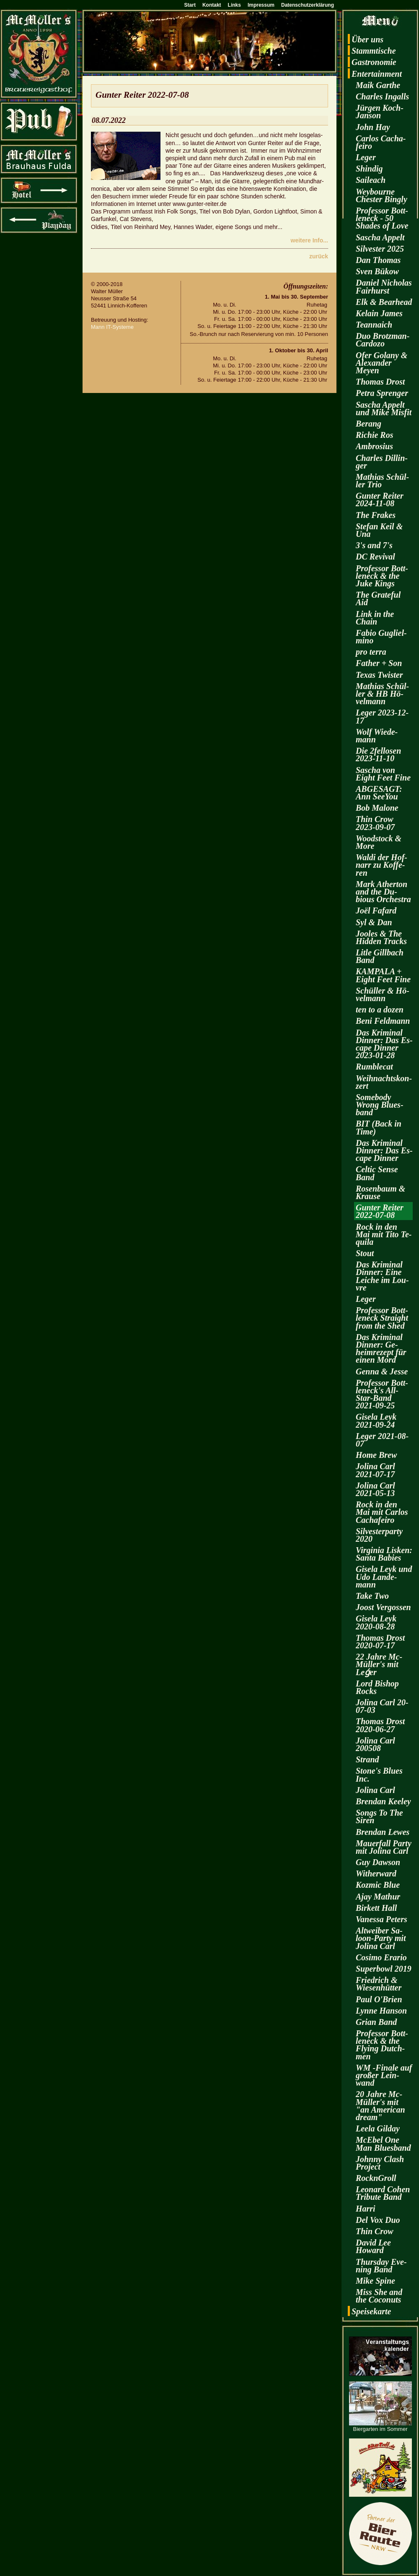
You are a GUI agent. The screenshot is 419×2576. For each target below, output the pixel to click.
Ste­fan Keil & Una (379, 530)
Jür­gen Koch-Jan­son (379, 111)
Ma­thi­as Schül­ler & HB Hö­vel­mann (382, 694)
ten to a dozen (379, 1009)
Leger (366, 157)
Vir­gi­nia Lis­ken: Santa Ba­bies (384, 1554)
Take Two (372, 1595)
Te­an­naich (374, 324)
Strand (367, 1759)
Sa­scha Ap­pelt (380, 237)
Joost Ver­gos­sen (383, 1607)
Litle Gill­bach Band (379, 956)
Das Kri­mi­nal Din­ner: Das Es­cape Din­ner (384, 1150)
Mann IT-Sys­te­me (112, 327)
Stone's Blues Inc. (379, 1774)
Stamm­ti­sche (374, 50)
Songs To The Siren (379, 1816)
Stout (365, 1253)
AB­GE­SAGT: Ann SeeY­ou (379, 792)
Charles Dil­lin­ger (382, 461)
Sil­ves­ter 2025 (380, 248)
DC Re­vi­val (375, 556)
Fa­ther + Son (379, 663)
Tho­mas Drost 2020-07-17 (380, 1641)
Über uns (367, 39)
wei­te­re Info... (309, 240)
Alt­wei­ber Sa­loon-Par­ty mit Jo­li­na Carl (381, 1938)
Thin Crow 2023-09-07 (375, 822)
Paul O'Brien (379, 1999)
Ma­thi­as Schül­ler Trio (382, 480)
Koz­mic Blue (378, 1884)
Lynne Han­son (381, 2010)
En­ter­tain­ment (377, 73)
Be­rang (368, 423)
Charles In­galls (382, 96)
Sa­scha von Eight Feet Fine (383, 773)
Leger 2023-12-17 (382, 716)
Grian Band (376, 2022)
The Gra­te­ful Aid (378, 598)
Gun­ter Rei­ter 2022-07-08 (379, 1211)
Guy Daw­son (378, 1862)
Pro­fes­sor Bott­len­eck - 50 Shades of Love (382, 218)
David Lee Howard (373, 2246)
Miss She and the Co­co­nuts (379, 2295)
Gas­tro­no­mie (374, 62)
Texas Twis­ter (379, 674)
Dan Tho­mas (378, 260)
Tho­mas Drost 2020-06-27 (380, 1725)
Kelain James (379, 313)
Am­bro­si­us (374, 446)
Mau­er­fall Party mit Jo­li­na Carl (383, 1847)
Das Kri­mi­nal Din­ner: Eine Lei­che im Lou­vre (382, 1276)
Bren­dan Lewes (382, 1832)
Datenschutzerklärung (307, 5)
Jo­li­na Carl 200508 (375, 1744)
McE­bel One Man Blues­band (383, 2143)
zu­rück (318, 256)
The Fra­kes (376, 515)
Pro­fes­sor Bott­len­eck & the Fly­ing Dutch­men (382, 2045)
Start (190, 5)
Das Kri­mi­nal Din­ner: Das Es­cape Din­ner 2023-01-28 (384, 1044)
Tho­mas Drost (380, 381)
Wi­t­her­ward (376, 1873)
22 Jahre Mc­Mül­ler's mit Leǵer (379, 1664)
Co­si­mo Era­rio (381, 1957)
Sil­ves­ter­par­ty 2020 (379, 1535)
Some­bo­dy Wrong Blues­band (379, 1105)
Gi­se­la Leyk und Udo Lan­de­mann (384, 1576)
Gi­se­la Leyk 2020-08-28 (376, 1622)
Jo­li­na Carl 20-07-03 (382, 1706)
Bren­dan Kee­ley (383, 1801)
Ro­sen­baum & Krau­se (380, 1192)
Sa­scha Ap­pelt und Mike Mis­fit (383, 408)
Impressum (261, 5)
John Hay (373, 127)
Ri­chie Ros (374, 435)
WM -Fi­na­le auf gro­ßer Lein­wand (384, 2075)
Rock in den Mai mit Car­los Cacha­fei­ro (382, 1512)
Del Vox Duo (378, 2220)
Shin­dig (369, 168)
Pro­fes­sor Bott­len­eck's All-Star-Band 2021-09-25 (382, 1394)
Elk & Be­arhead (384, 302)
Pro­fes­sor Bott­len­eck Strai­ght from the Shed (382, 1318)
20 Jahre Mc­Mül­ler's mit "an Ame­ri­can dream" (380, 2105)
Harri (365, 2208)
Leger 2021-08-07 (382, 1439)
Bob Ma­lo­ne (377, 807)
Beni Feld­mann (383, 1020)
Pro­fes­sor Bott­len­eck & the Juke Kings (382, 576)
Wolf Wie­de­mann (377, 735)
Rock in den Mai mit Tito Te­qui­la (384, 1234)
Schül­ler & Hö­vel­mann (382, 994)
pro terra (371, 651)
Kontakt (211, 5)
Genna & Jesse (382, 1371)
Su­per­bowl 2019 (383, 1968)
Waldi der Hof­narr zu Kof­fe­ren (381, 865)
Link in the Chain (375, 617)
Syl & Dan (374, 922)
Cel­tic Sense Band (377, 1173)
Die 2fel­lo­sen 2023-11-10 (378, 754)
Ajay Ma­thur (378, 1896)
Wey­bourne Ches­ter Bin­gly (381, 195)
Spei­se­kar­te (371, 2311)
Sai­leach (370, 180)
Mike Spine (375, 2280)
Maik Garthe (378, 85)
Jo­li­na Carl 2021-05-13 (375, 1489)
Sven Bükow (377, 271)
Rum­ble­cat (374, 1066)
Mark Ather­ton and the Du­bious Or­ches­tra (383, 891)
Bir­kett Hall (376, 1907)
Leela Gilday (378, 2128)
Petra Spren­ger (382, 393)
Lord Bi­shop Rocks (377, 1687)
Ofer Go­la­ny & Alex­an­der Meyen (381, 363)
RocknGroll (376, 2178)
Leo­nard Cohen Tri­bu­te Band (383, 2193)
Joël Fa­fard (376, 910)
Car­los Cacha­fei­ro (381, 142)
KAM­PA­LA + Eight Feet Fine (383, 975)
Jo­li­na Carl (375, 1790)
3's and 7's (374, 545)
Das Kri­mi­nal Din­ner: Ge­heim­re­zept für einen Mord (381, 1348)
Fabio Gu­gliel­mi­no (381, 636)
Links (234, 5)
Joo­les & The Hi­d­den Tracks (381, 937)
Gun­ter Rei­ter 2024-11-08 (379, 499)
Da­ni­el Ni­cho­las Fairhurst (384, 286)
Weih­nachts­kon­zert (384, 1082)
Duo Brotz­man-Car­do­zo (382, 339)
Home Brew (376, 1455)
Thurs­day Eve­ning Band (381, 2265)
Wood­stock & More (378, 842)
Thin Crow (374, 2231)
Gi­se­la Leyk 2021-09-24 (376, 1420)
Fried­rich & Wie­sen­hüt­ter (378, 1983)
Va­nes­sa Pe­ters (381, 1919)
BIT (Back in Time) (378, 1127)
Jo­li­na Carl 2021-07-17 (375, 1470)
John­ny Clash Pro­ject (380, 2162)
